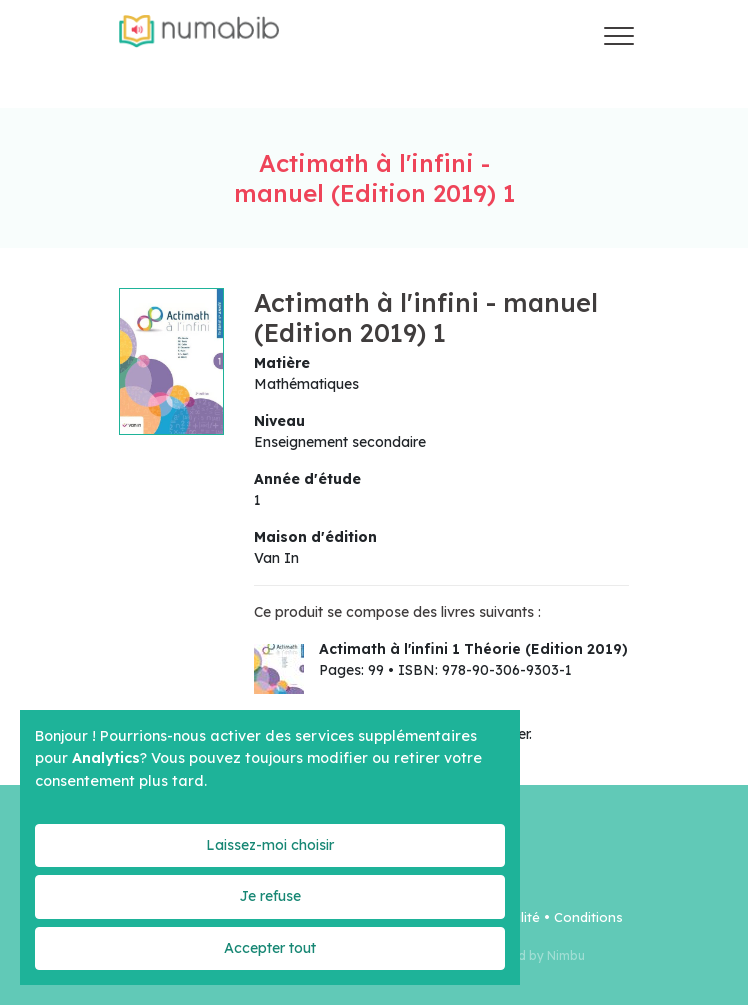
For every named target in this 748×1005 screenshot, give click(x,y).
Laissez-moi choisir (270, 845)
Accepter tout (270, 948)
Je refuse (270, 896)
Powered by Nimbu (529, 955)
